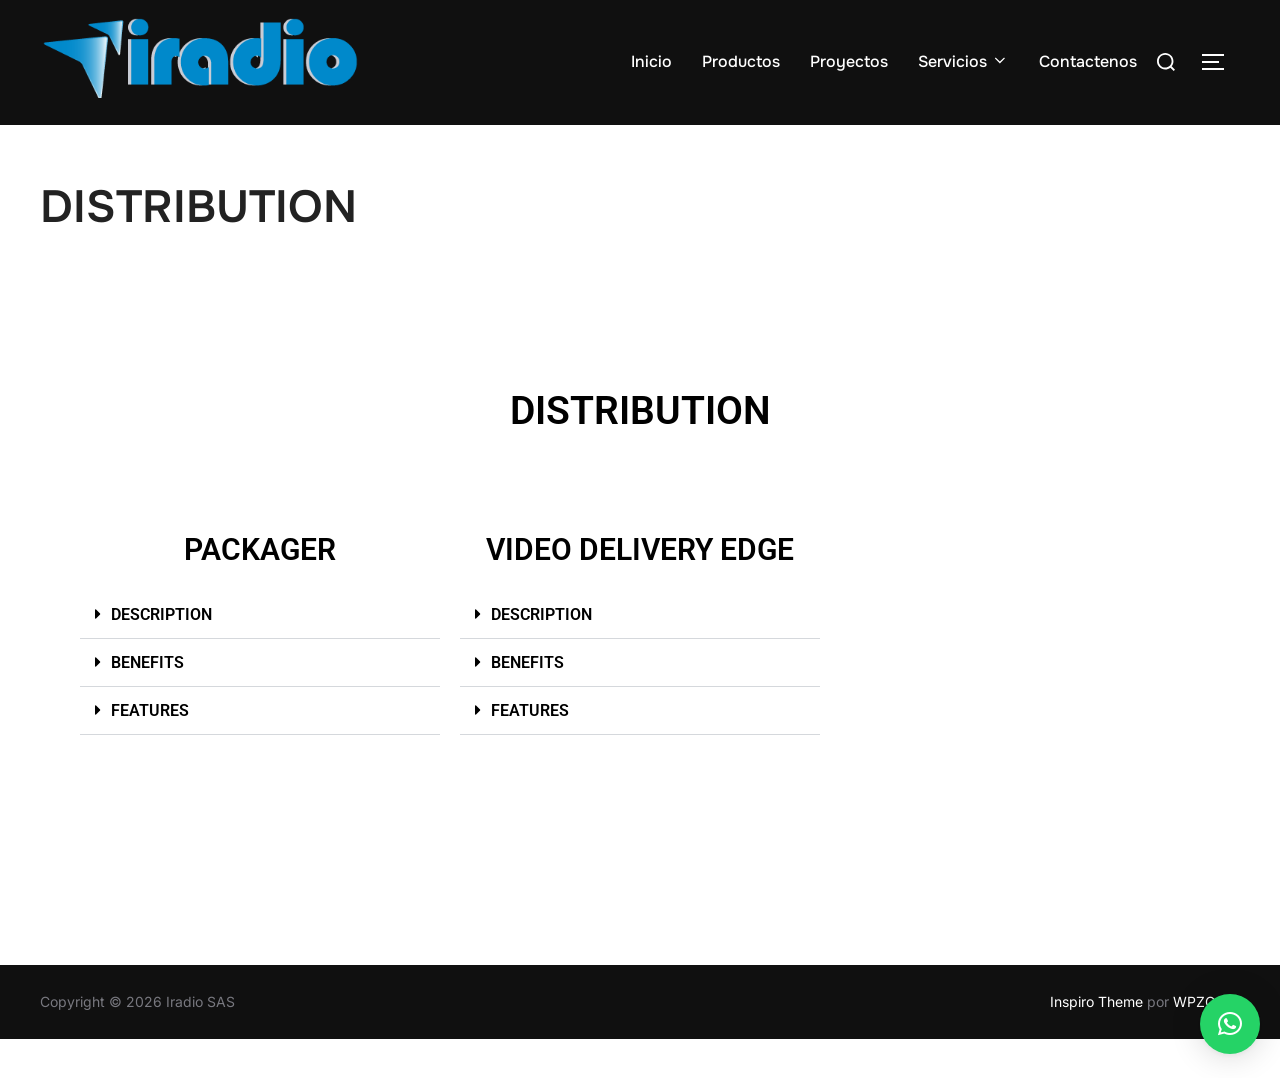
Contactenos (1088, 61)
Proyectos (849, 61)
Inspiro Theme (1096, 1040)
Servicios (963, 61)
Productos (741, 61)
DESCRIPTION (161, 652)
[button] (260, 653)
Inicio (651, 61)
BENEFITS (147, 700)
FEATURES (150, 748)
